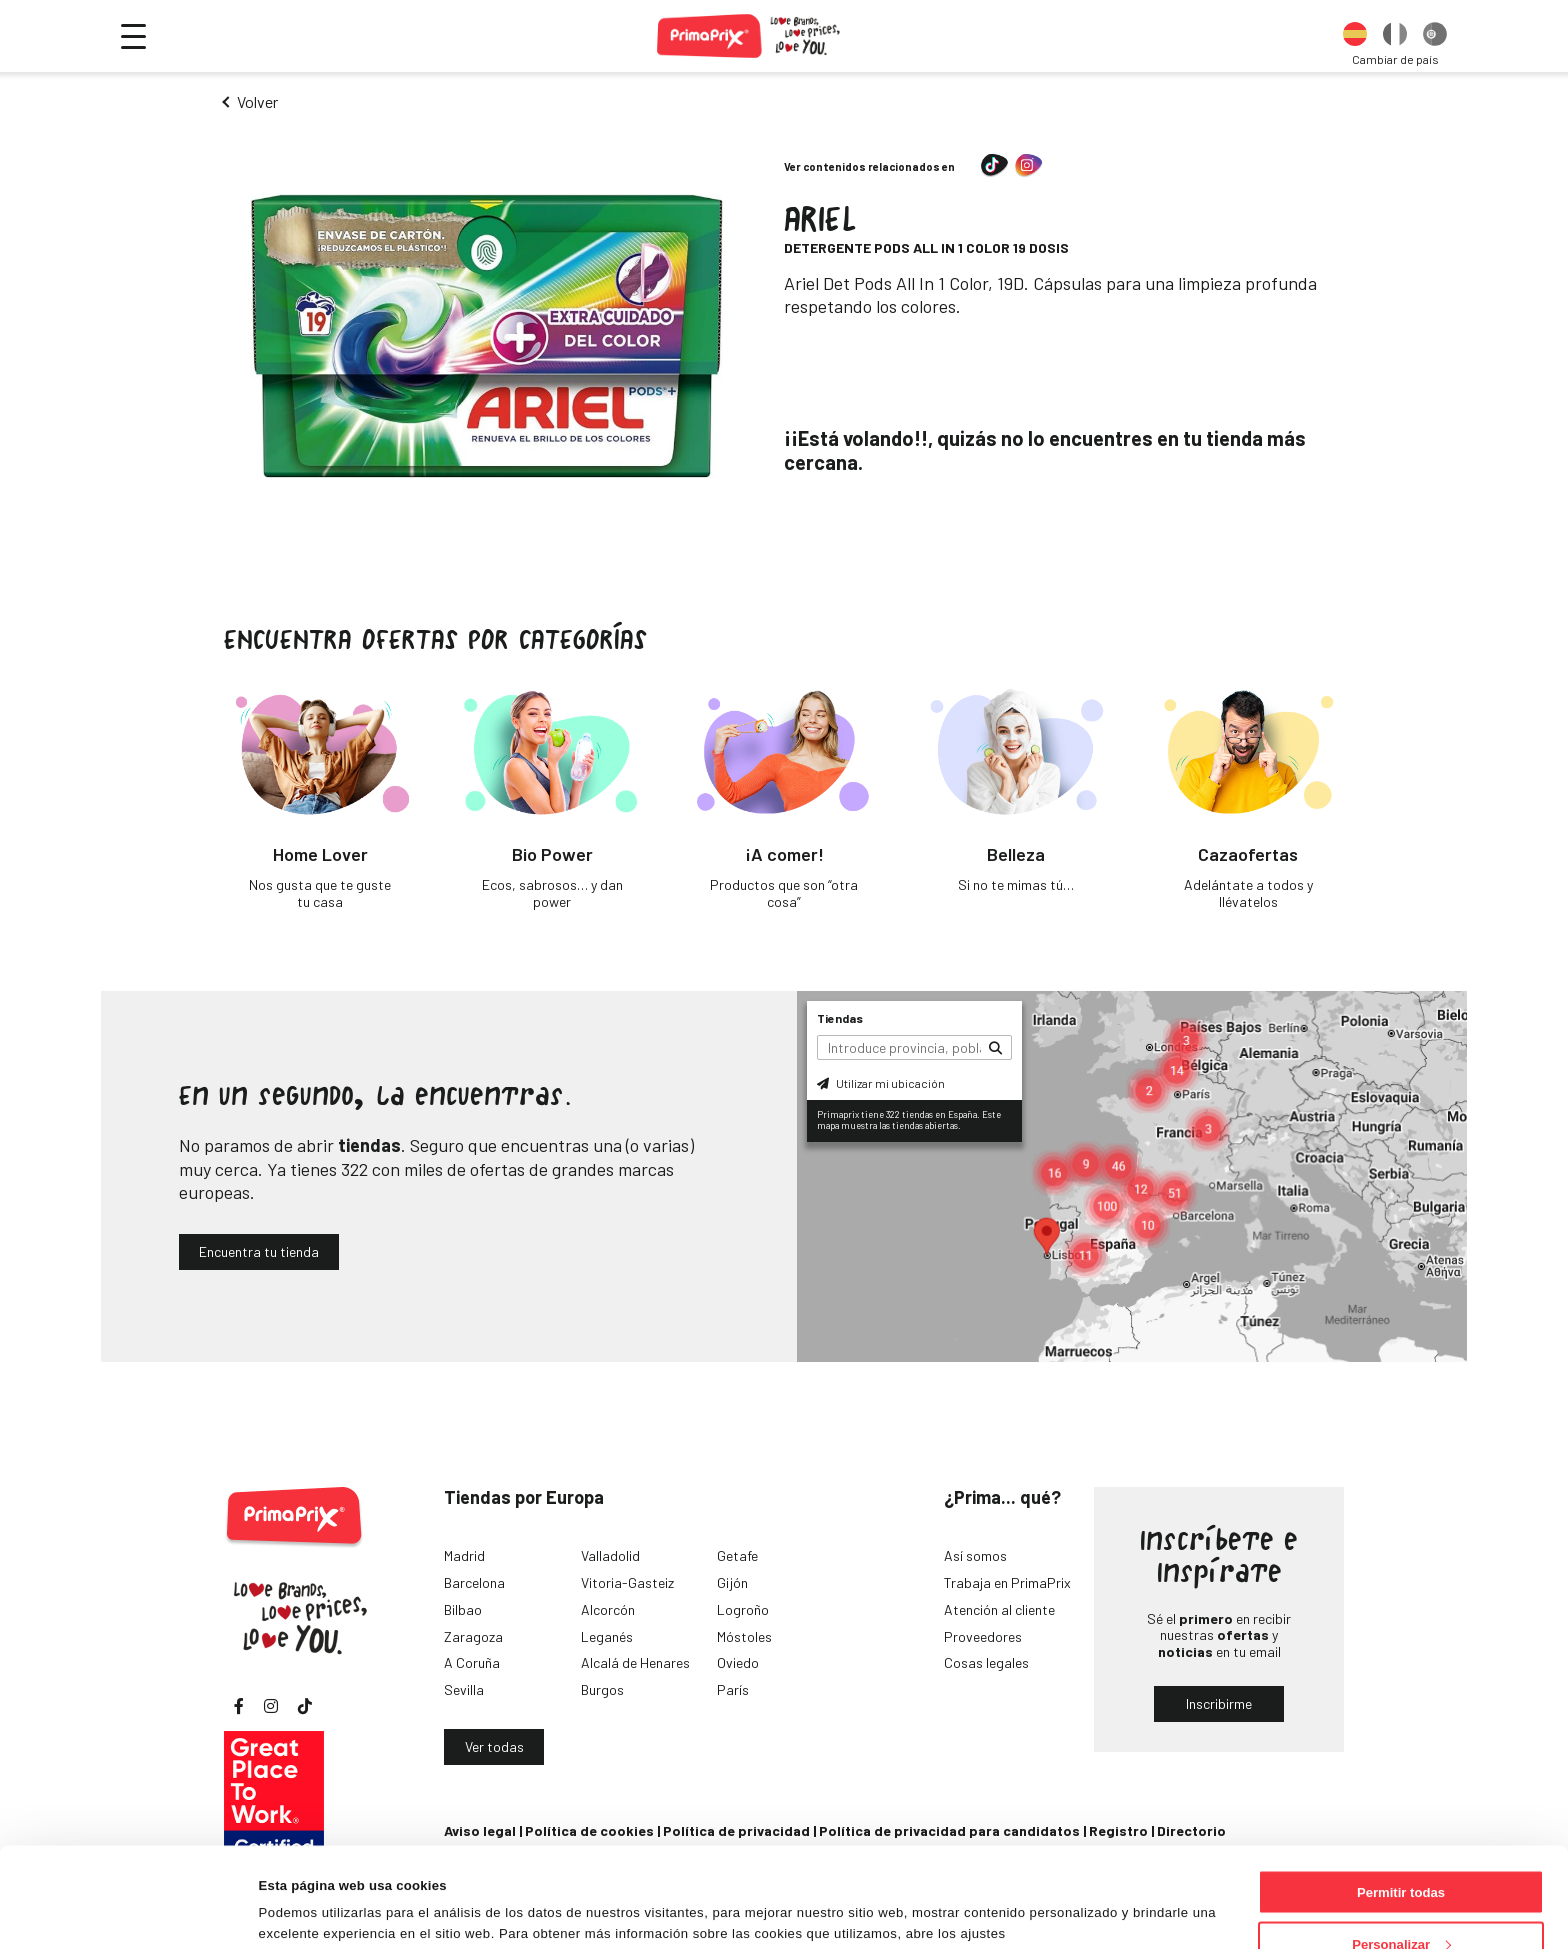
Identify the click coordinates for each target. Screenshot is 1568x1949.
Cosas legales (986, 1662)
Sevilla (464, 1689)
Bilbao (463, 1609)
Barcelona (474, 1582)
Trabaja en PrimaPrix (1007, 1582)
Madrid (464, 1555)
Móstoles (744, 1636)
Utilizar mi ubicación (881, 1083)
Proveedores (983, 1636)
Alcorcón (608, 1609)
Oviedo (738, 1662)
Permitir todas (1401, 1798)
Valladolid (610, 1555)
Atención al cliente (999, 1609)
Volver (257, 101)
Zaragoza (473, 1636)
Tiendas (840, 1018)
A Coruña (472, 1662)
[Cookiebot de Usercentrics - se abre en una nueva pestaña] (129, 1912)
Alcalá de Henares (635, 1662)
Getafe (737, 1555)
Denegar (1401, 1902)
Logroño (743, 1609)
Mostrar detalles (310, 1887)
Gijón (732, 1582)
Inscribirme (1219, 1703)
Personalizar (1401, 1850)
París (733, 1689)
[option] (1355, 36)
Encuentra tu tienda (259, 1251)
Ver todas (494, 1746)
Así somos (975, 1555)
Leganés (607, 1636)
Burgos (602, 1689)
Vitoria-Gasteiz (627, 1582)
